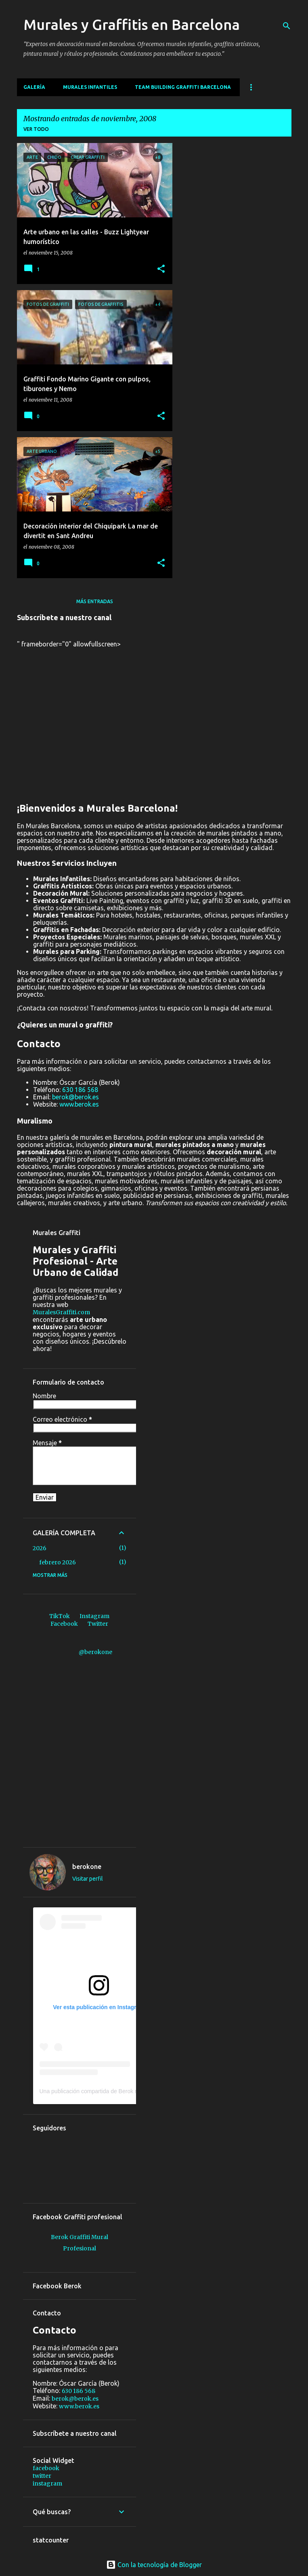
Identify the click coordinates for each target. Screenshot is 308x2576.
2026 (39, 1548)
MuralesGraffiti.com (61, 1312)
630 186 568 (80, 1089)
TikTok (59, 1616)
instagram (47, 2483)
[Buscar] (286, 26)
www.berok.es (79, 1104)
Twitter (98, 1623)
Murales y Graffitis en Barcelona (131, 24)
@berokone (95, 1652)
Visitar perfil (87, 1878)
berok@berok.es (75, 1097)
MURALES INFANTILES (90, 87)
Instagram (94, 1616)
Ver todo (36, 129)
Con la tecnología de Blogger (154, 2564)
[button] (161, 269)
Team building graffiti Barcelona (183, 87)
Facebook (64, 1623)
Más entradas (94, 601)
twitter (42, 2475)
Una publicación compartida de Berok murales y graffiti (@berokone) (125, 2091)
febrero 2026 (57, 1562)
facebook (46, 2468)
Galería (34, 87)
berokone (86, 1866)
